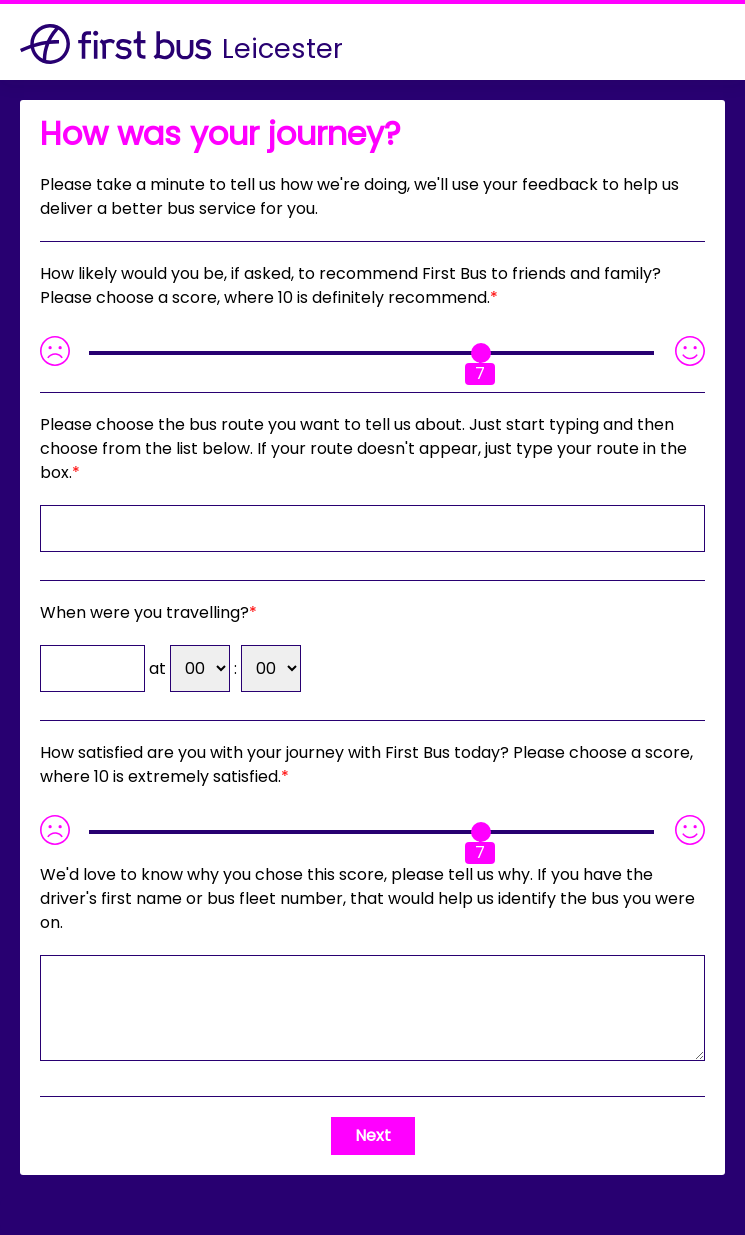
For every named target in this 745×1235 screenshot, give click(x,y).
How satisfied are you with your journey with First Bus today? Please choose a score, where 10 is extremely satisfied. (366, 764)
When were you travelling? (144, 612)
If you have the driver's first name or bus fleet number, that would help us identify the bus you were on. (367, 898)
